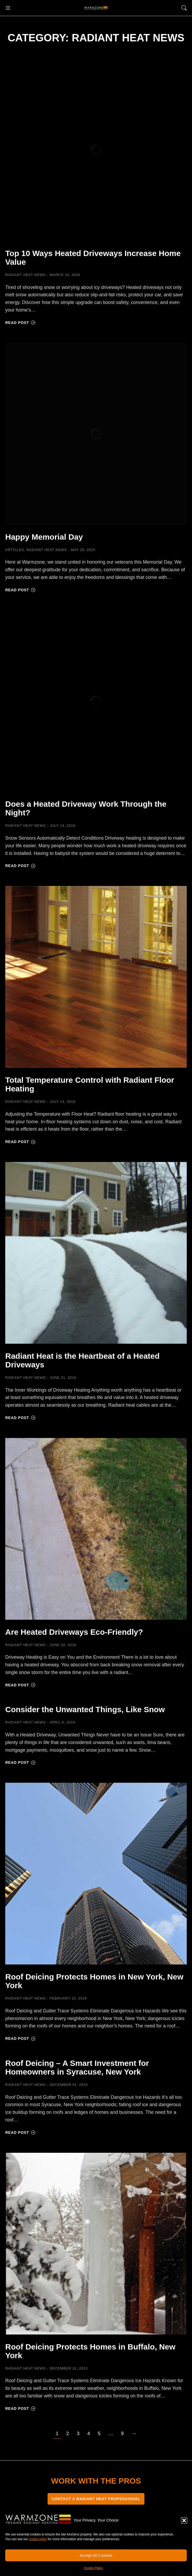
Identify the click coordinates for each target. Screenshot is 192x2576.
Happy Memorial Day (44, 537)
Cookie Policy (93, 2568)
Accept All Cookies (96, 2555)
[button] (184, 2520)
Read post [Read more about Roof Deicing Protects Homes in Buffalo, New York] (20, 2408)
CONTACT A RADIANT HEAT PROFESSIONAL (96, 2499)
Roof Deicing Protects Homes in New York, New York (94, 1981)
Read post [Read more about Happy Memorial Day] (20, 590)
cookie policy (38, 2539)
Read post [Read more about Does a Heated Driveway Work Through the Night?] (20, 866)
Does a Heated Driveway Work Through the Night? (85, 808)
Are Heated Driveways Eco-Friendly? (74, 1632)
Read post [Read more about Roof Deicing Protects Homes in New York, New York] (20, 2038)
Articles (14, 550)
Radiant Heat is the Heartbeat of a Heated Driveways (82, 1360)
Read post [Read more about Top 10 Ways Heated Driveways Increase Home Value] (20, 323)
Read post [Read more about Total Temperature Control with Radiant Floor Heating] (20, 1142)
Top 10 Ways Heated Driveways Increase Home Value (93, 257)
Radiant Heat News (25, 275)
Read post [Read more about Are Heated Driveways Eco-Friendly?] (20, 1685)
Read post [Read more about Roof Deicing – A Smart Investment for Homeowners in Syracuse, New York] (20, 2132)
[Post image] (96, 150)
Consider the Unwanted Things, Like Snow (85, 1709)
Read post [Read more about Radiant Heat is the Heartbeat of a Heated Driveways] (20, 1418)
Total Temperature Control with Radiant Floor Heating (89, 1084)
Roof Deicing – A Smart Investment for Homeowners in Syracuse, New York (77, 2067)
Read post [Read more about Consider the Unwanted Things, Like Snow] (20, 1762)
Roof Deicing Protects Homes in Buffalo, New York (90, 2351)
